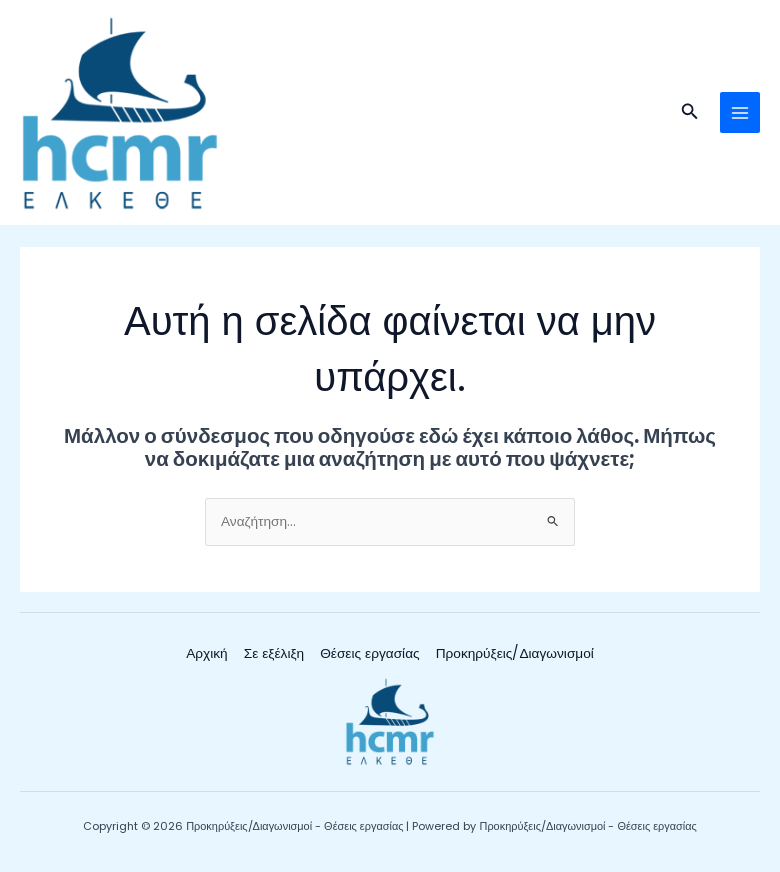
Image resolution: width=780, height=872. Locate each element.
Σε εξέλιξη (274, 653)
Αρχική (207, 653)
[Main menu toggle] (740, 112)
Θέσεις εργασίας (369, 653)
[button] (690, 113)
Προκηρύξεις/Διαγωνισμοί (515, 653)
